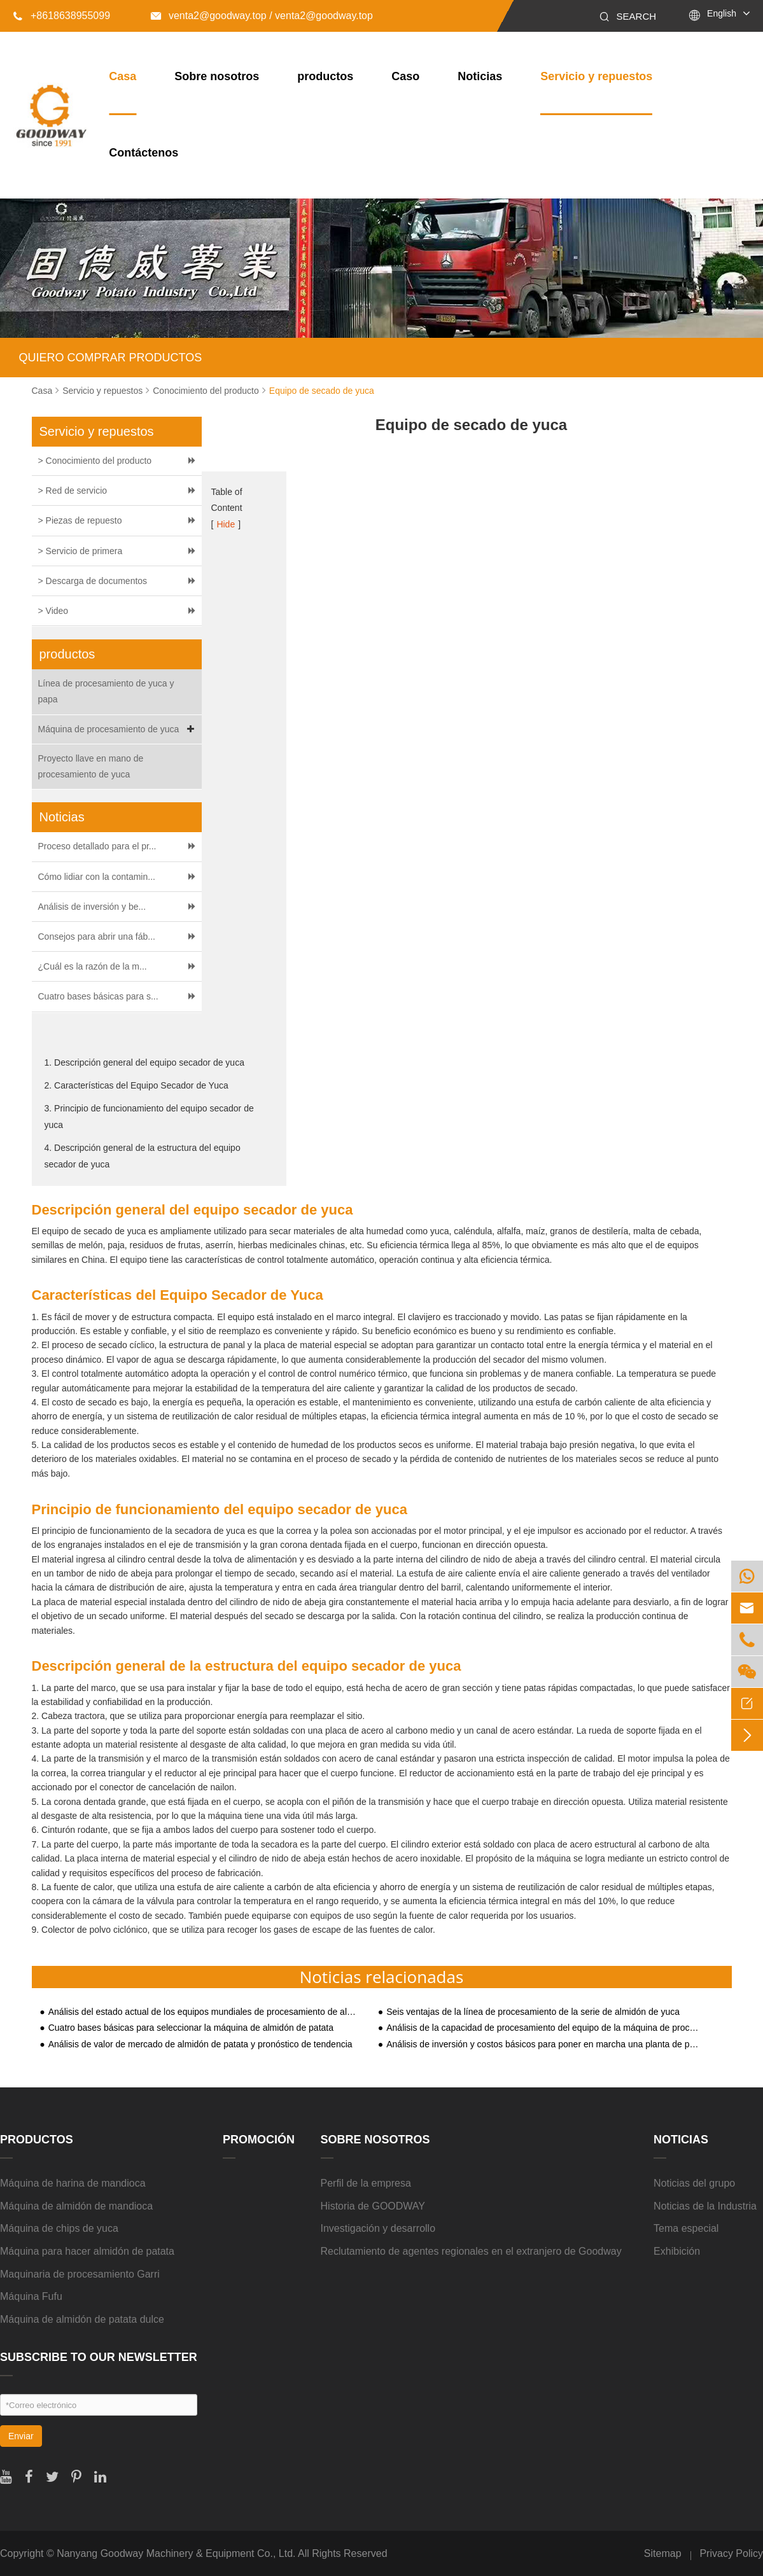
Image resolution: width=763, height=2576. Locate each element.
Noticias (480, 76)
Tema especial (686, 2228)
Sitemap (663, 2553)
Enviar (21, 2436)
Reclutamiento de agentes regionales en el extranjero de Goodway (471, 2251)
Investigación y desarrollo (378, 2228)
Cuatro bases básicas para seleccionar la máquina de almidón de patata (190, 2028)
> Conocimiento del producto (95, 461)
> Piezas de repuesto (80, 520)
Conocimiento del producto (206, 391)
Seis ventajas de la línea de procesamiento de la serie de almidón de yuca (533, 2012)
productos (325, 76)
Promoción (259, 2139)
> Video (53, 611)
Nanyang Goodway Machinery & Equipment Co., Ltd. (176, 2553)
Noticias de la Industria (705, 2206)
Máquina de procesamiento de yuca (118, 729)
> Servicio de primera (80, 551)
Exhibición (677, 2251)
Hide (225, 524)
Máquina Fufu (31, 2296)
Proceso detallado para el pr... (97, 846)
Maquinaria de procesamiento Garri (80, 2274)
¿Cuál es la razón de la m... (92, 966)
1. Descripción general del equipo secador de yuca (144, 1062)
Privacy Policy (731, 2553)
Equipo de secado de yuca (321, 391)
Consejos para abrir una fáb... (96, 936)
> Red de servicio (73, 490)
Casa (122, 76)
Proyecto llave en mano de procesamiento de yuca (91, 766)
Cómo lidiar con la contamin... (96, 877)
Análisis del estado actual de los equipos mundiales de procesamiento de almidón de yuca (205, 2012)
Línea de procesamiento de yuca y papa (106, 691)
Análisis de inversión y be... (92, 907)
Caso (405, 76)
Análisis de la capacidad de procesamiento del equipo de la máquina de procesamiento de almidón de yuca (543, 2028)
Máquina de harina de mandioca (73, 2183)
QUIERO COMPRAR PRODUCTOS (110, 357)
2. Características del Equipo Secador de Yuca (136, 1085)
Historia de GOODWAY (373, 2206)
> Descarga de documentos (93, 581)
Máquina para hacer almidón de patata (87, 2251)
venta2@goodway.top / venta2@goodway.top (262, 15)
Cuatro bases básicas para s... (98, 996)
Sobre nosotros (216, 76)
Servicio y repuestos (596, 76)
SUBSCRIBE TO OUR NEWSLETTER (98, 2357)
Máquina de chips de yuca (59, 2228)
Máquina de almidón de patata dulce (82, 2319)
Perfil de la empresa (366, 2183)
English (721, 13)
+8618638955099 (61, 15)
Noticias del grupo (694, 2183)
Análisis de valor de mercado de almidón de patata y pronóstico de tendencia (200, 2044)
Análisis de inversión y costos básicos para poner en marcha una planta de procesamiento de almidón (543, 2044)
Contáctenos (143, 152)
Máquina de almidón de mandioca (76, 2206)
